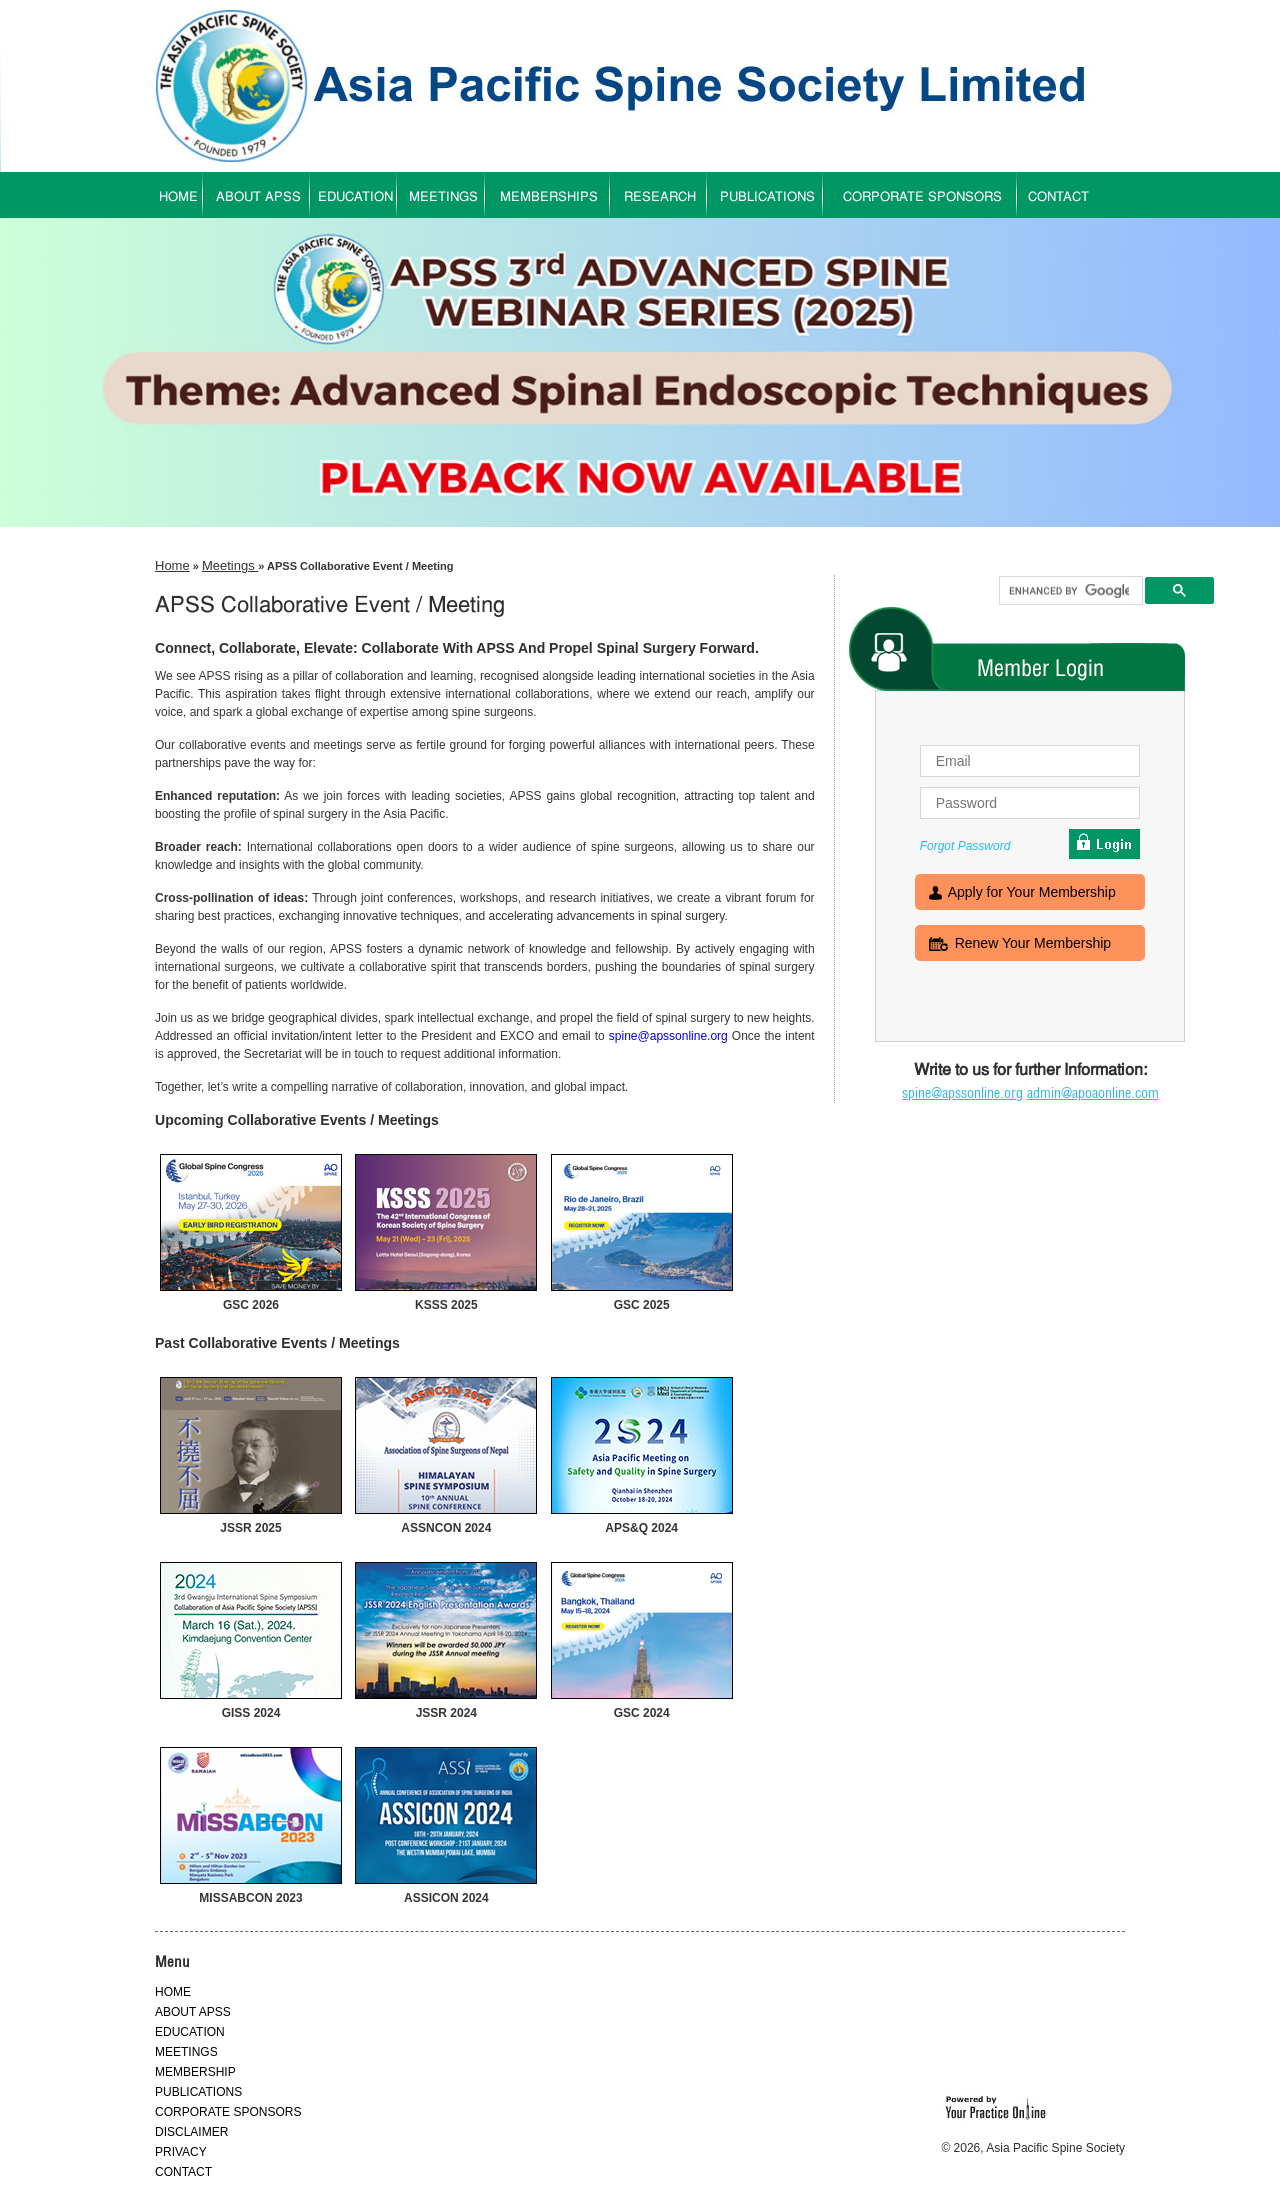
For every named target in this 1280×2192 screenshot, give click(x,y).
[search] (1069, 591)
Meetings (230, 565)
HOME (178, 197)
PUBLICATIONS (767, 197)
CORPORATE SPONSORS (922, 197)
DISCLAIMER (191, 2132)
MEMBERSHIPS (549, 197)
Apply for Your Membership (1032, 894)
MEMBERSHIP (195, 2072)
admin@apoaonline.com (1093, 1093)
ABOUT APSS (258, 197)
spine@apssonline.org (668, 1036)
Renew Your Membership (1033, 945)
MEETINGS (443, 197)
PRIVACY (181, 2152)
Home (172, 565)
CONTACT (1058, 197)
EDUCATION (355, 197)
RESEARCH (660, 197)
